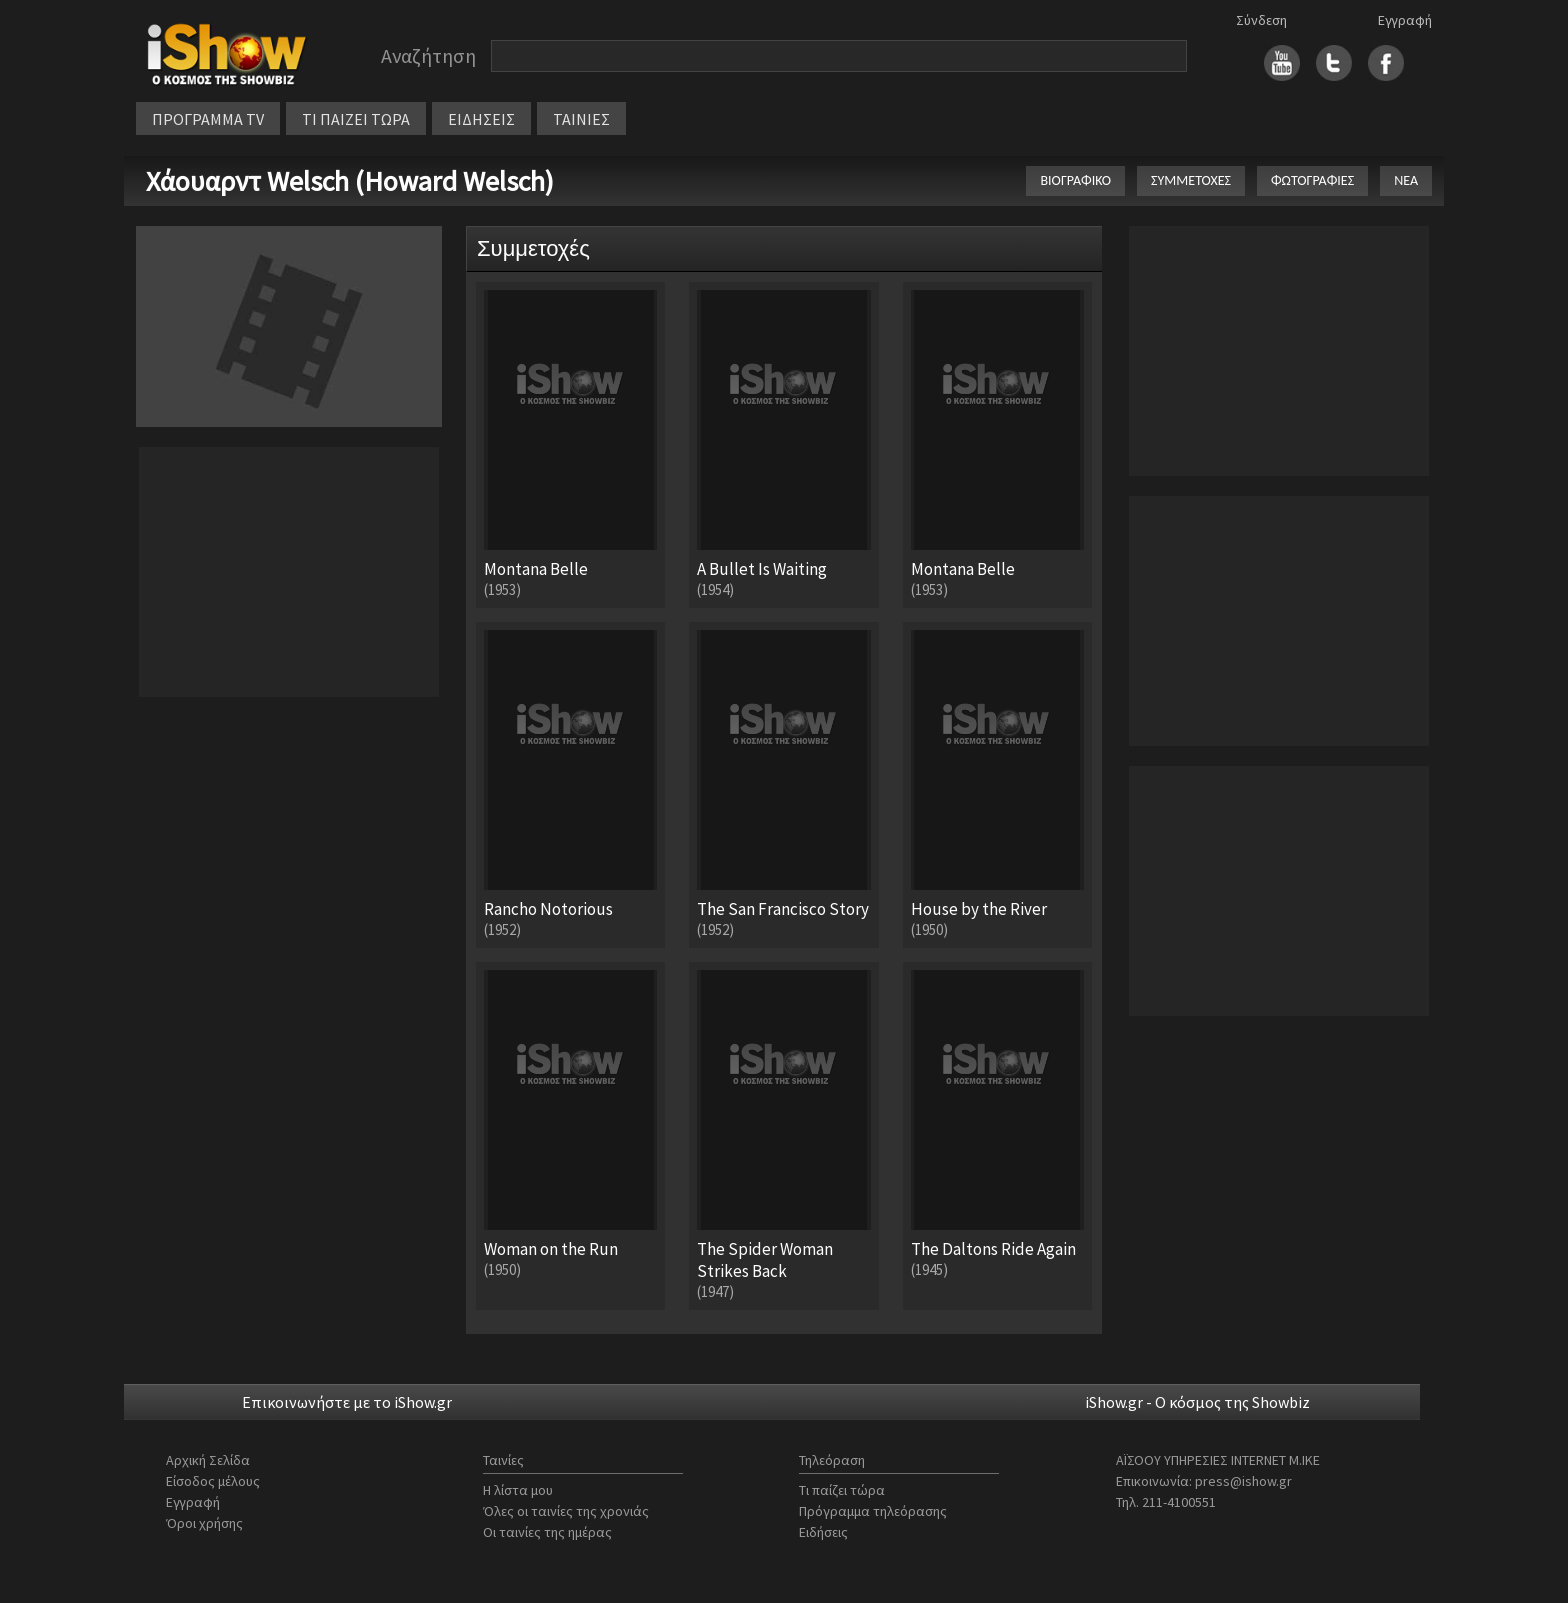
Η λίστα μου (518, 1490)
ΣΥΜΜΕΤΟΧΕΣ (1191, 180)
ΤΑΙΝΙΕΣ (581, 119)
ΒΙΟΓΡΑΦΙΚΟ (1075, 180)
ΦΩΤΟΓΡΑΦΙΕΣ (1312, 180)
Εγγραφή (1405, 20)
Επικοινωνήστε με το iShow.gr (347, 1402)
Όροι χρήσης (204, 1523)
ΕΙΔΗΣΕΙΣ (481, 119)
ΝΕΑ (1406, 180)
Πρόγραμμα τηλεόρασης (873, 1511)
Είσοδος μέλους (213, 1481)
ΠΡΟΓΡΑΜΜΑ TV (208, 119)
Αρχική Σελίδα (208, 1460)
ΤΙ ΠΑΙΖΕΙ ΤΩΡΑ (356, 119)
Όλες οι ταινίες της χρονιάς (566, 1511)
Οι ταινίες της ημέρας (547, 1532)
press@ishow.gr (1243, 1481)
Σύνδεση (1261, 20)
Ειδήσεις (823, 1532)
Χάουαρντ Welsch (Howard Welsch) (350, 181)
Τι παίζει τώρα (842, 1490)
